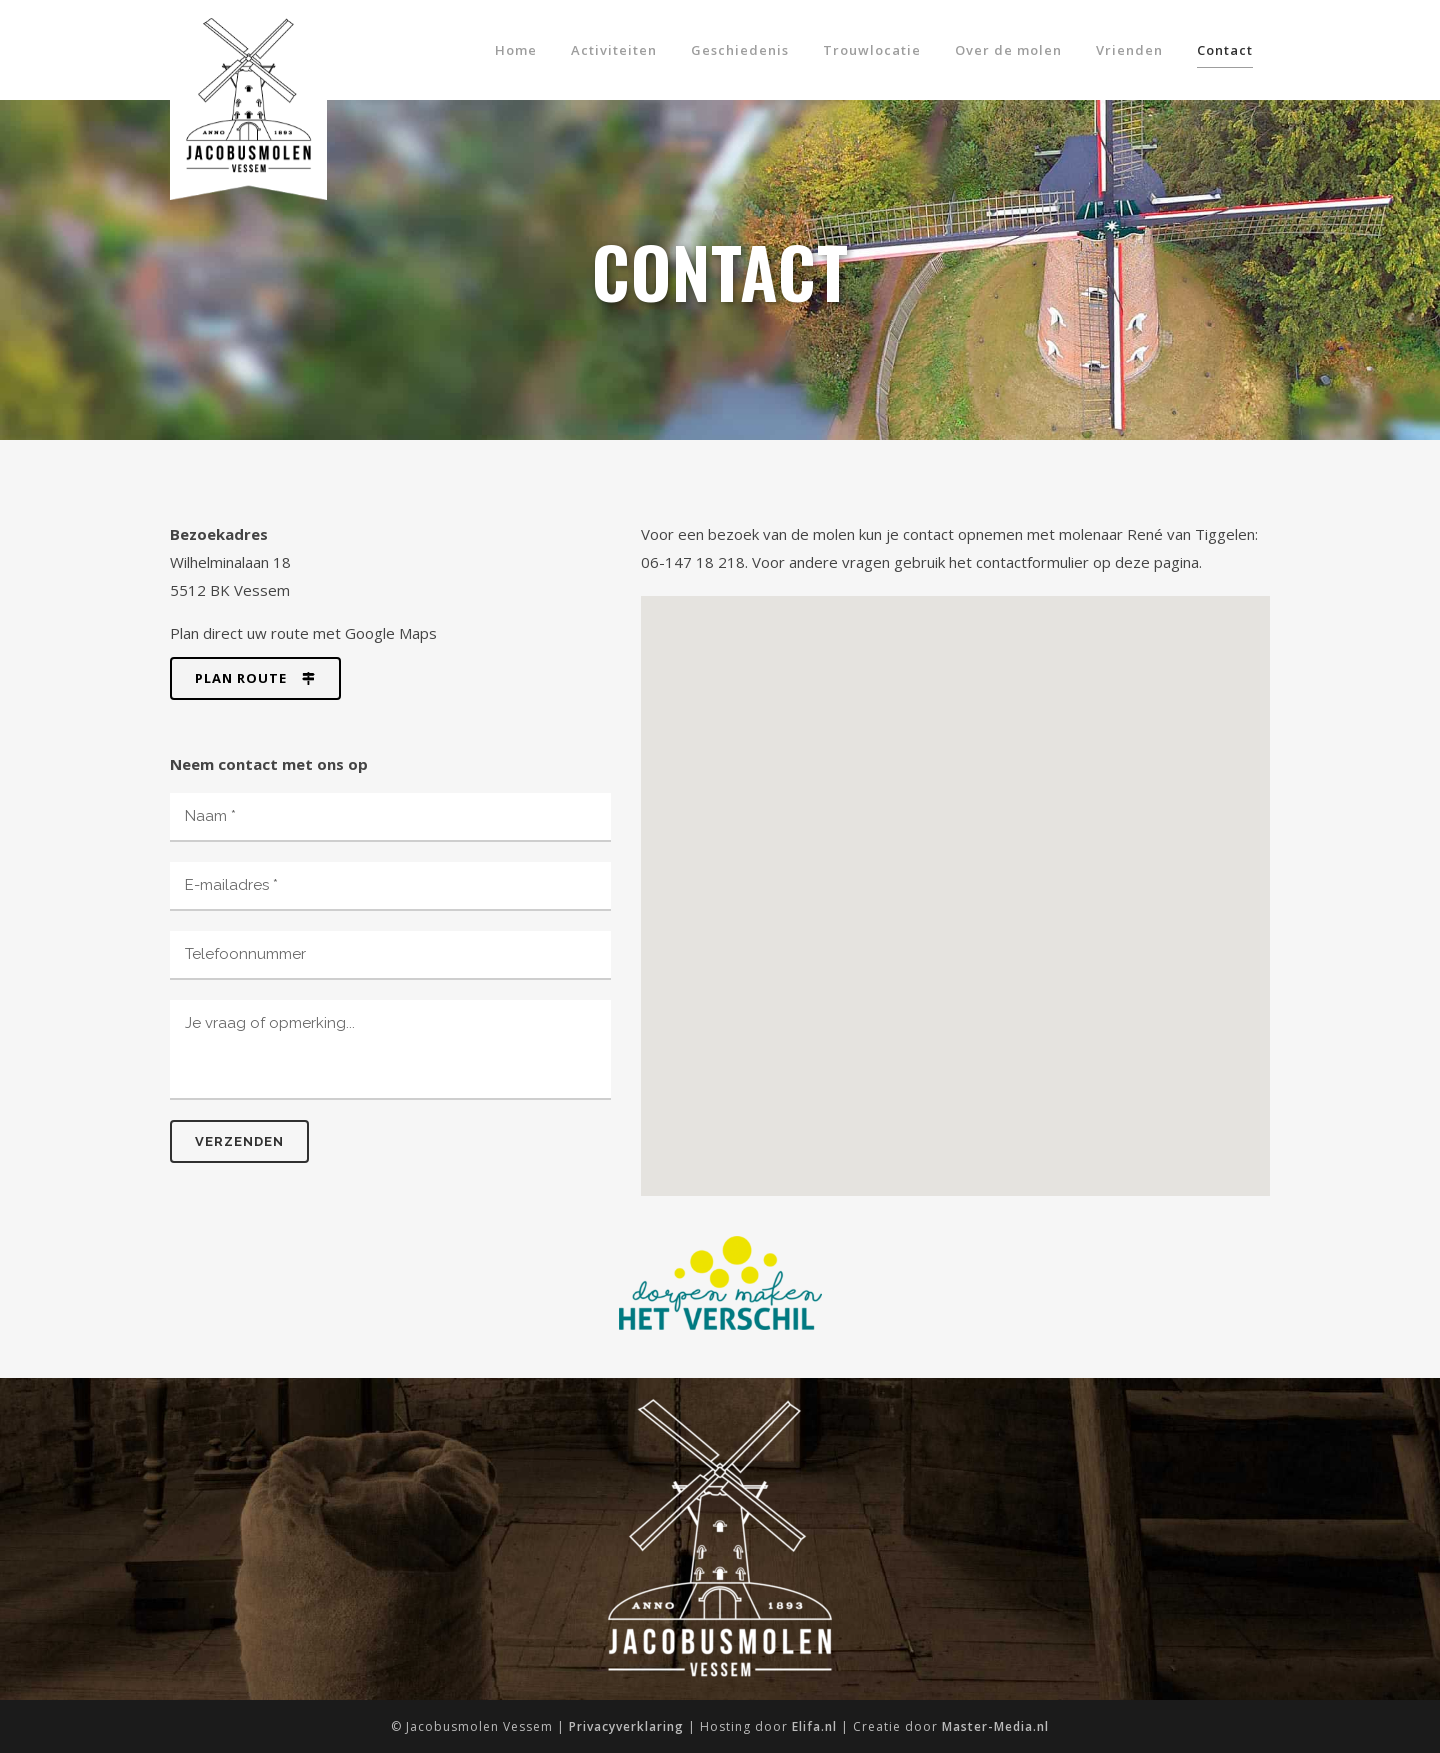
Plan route (255, 678)
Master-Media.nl (995, 1726)
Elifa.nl (814, 1726)
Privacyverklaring (626, 1726)
